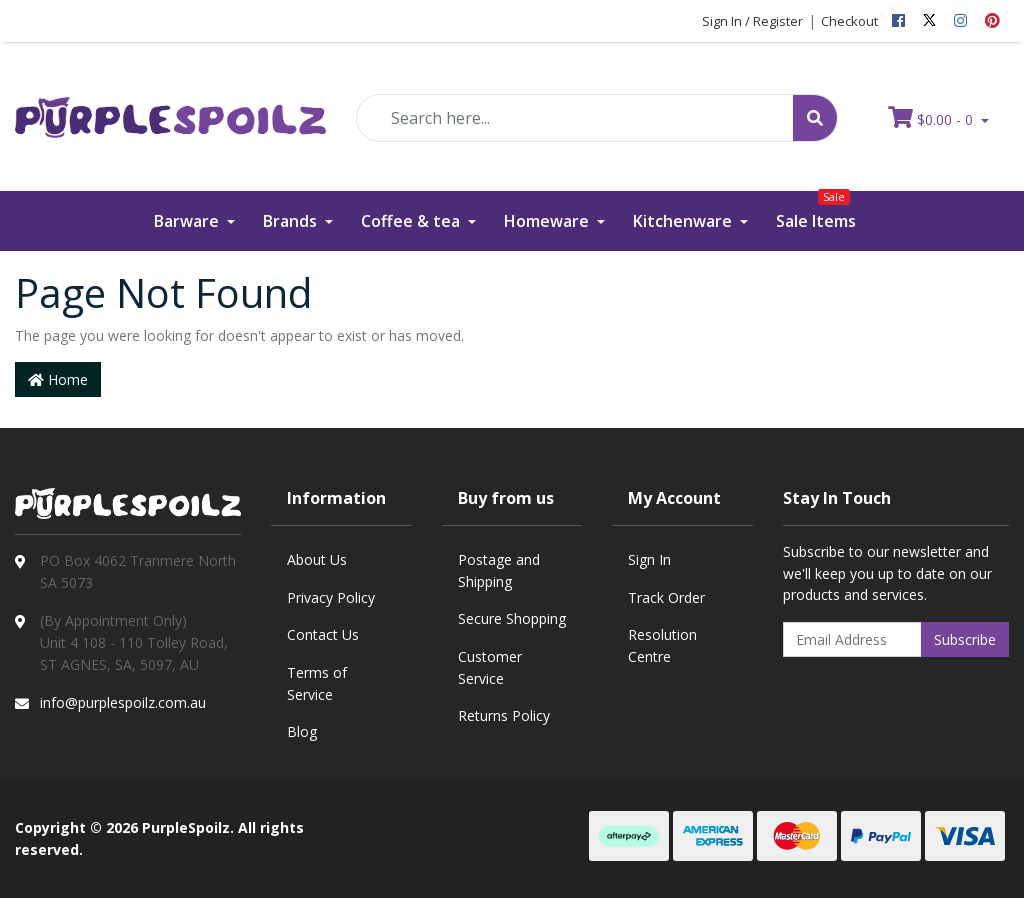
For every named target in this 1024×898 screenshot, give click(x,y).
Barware (188, 221)
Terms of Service (317, 683)
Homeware (548, 221)
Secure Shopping (512, 618)
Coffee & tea (412, 221)
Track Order (666, 597)
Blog (302, 731)
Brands (292, 221)
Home (58, 379)
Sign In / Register (752, 21)
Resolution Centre (662, 645)
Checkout (849, 21)
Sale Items (816, 211)
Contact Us (323, 634)
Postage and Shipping (499, 570)
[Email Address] (852, 639)
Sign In (649, 559)
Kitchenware (684, 221)
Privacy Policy (331, 597)
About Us (317, 559)
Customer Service (490, 667)
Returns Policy (504, 715)
